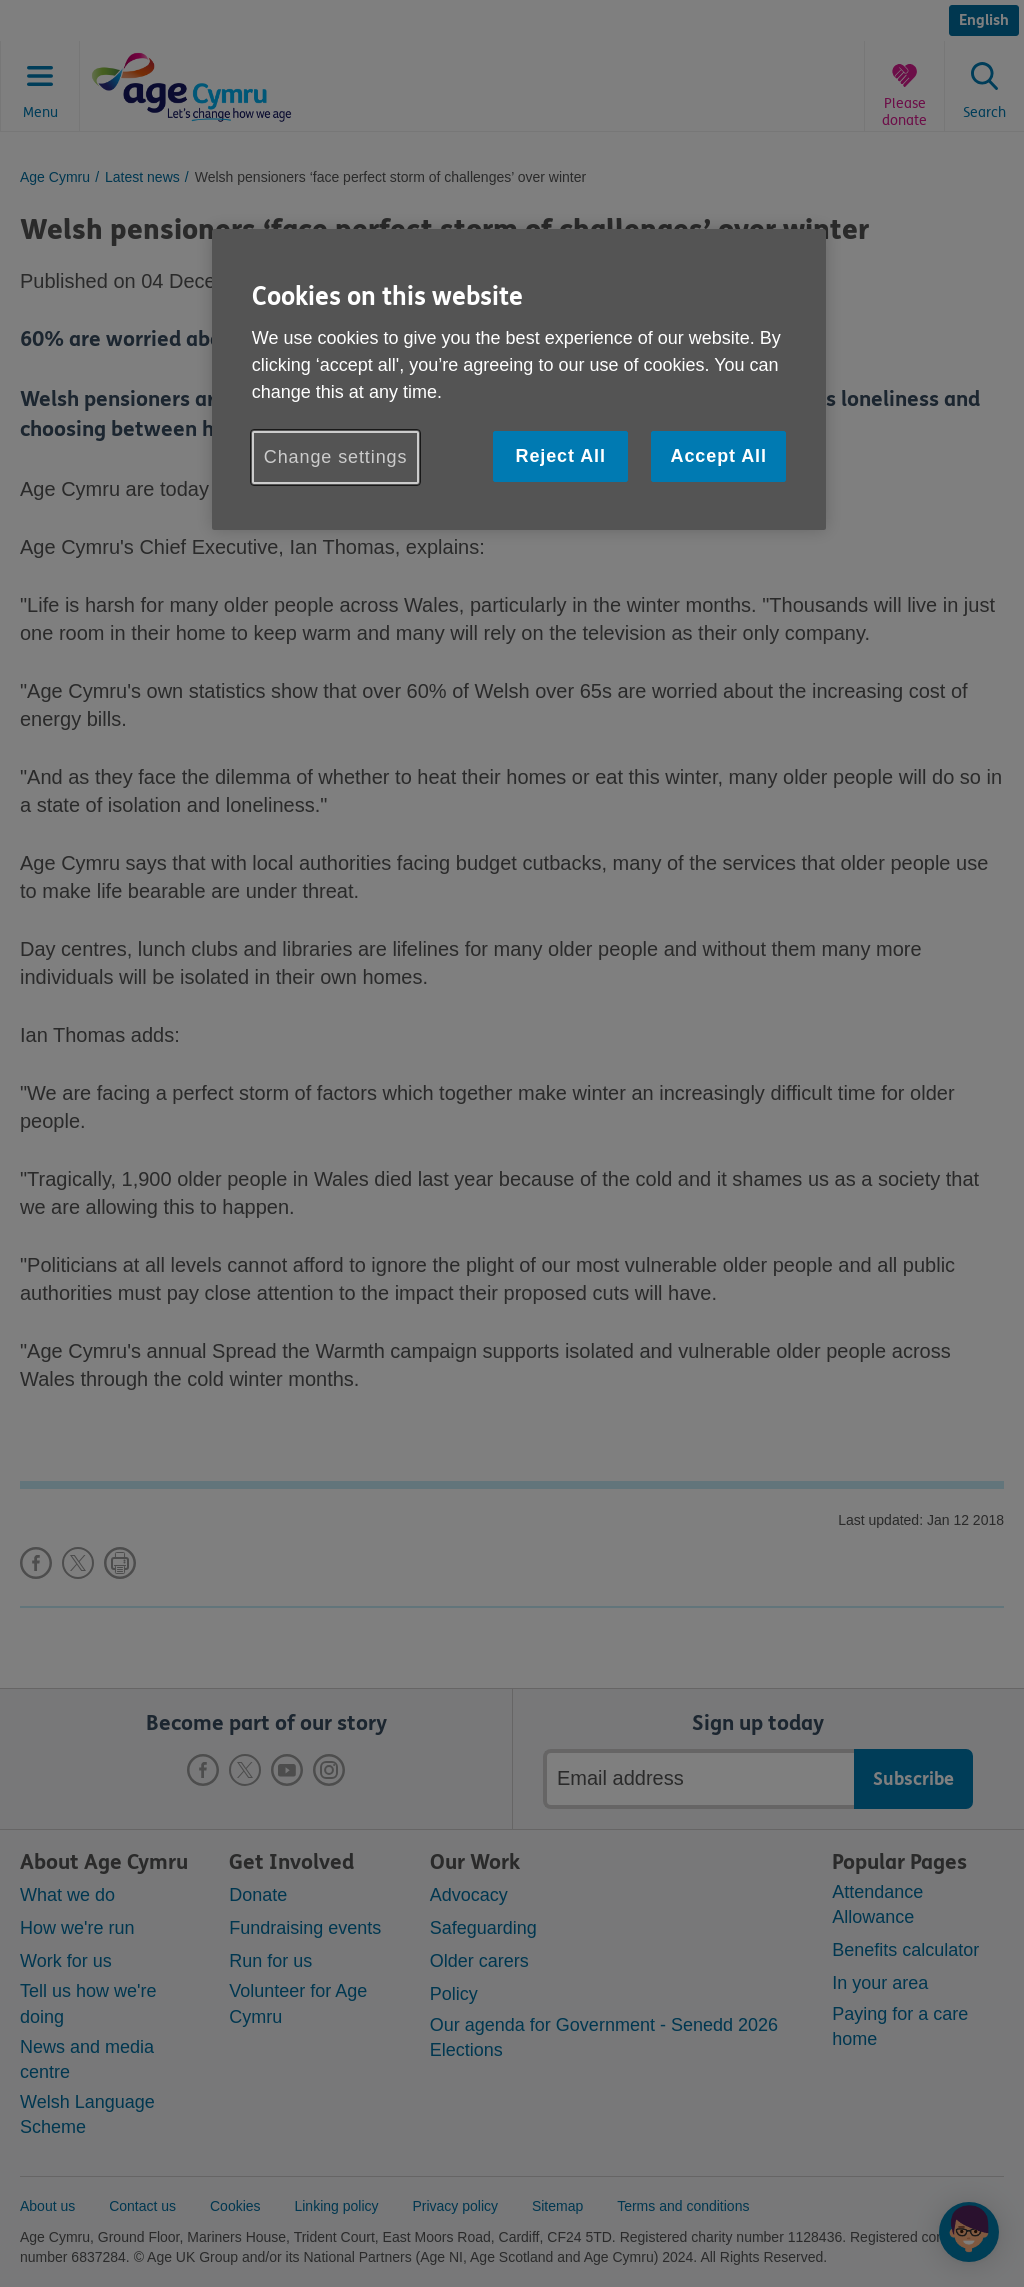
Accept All (719, 456)
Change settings (336, 457)
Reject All (560, 456)
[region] (519, 379)
